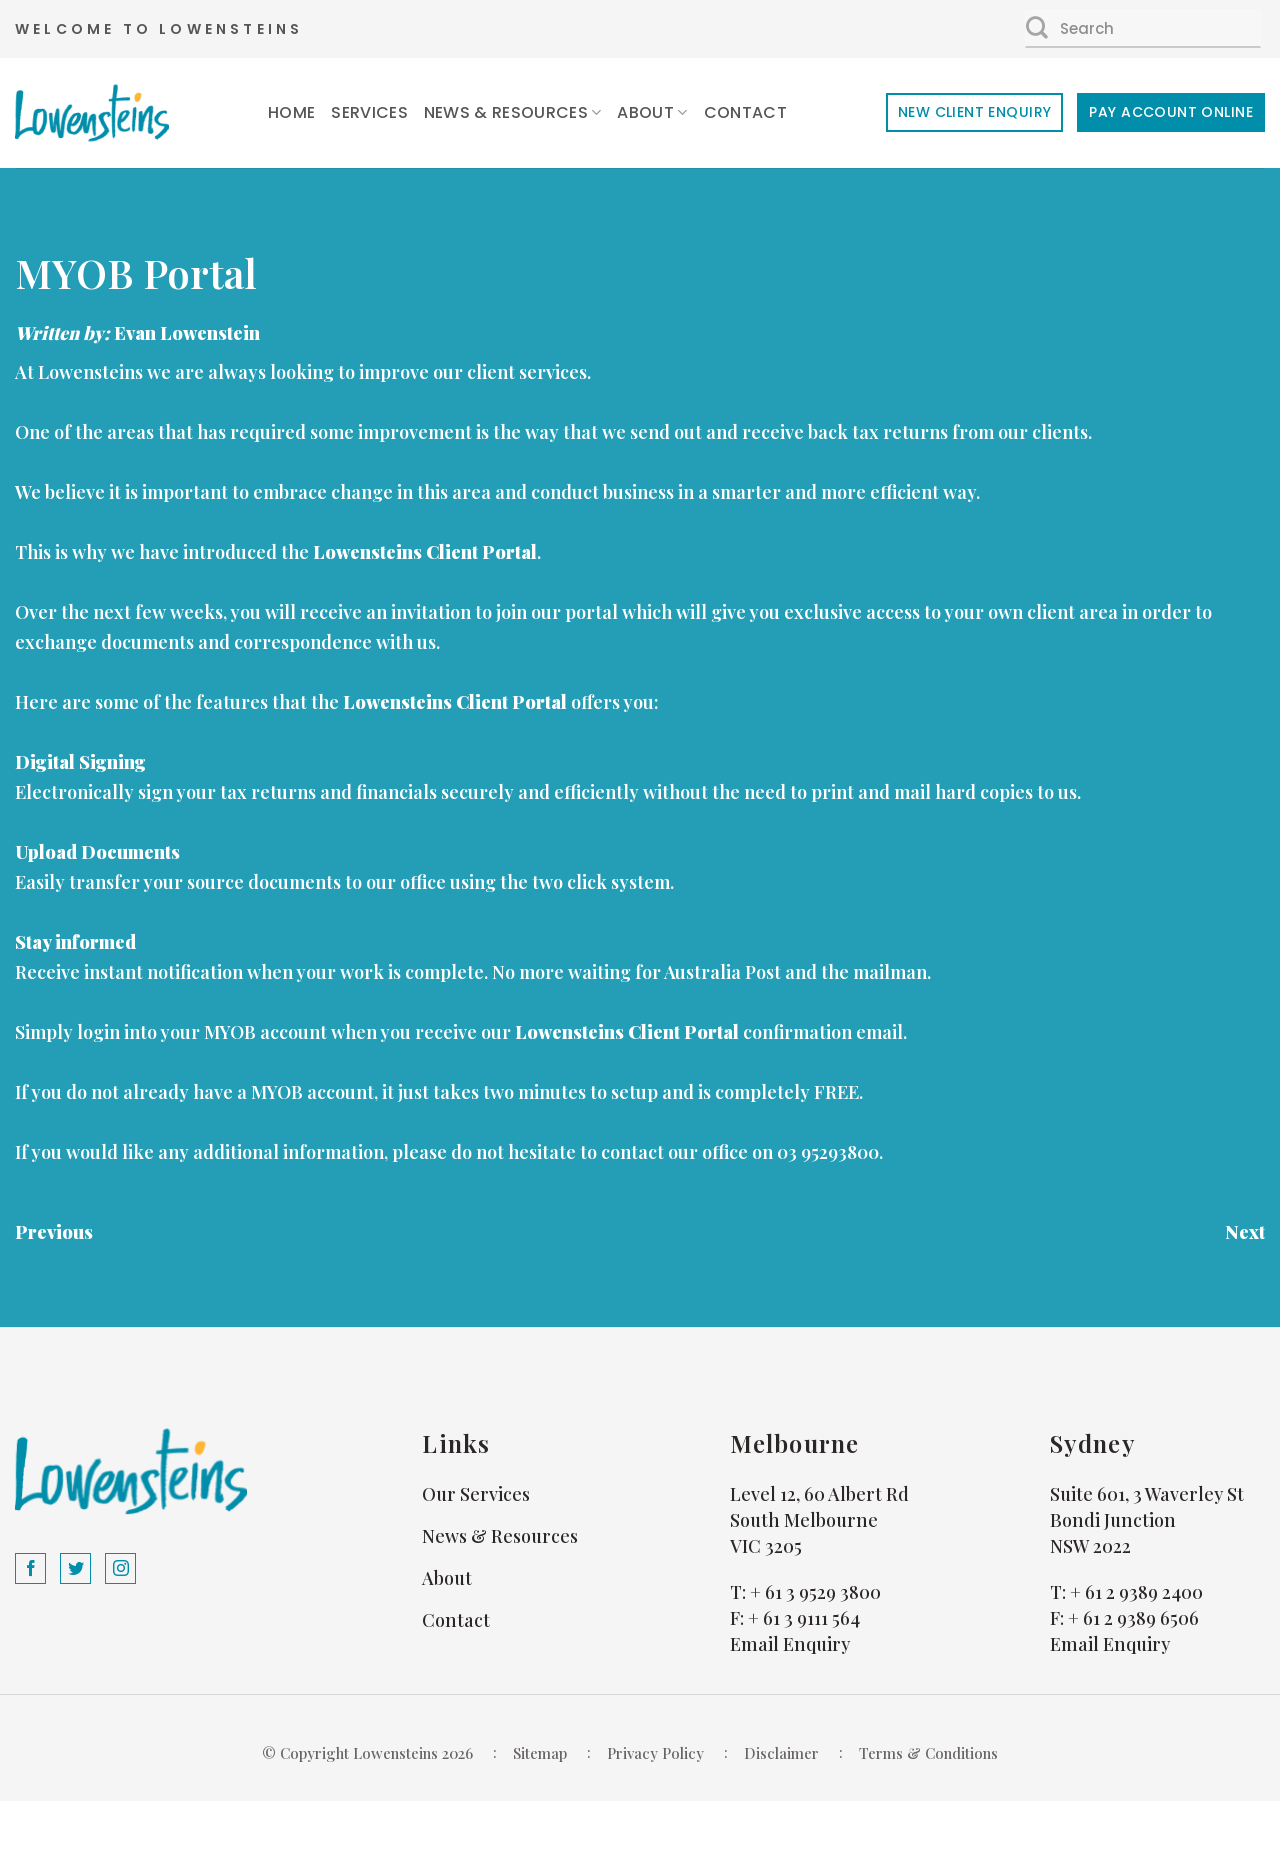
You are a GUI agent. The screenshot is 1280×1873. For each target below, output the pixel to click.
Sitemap (540, 1753)
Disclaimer (781, 1753)
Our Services (476, 1494)
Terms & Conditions (928, 1753)
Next (1245, 1232)
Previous (54, 1232)
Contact (745, 112)
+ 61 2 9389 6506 (1133, 1618)
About (652, 112)
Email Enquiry (790, 1644)
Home (291, 112)
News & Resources (513, 112)
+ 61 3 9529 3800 (815, 1592)
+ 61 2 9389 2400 (1136, 1592)
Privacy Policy (655, 1753)
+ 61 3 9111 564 (804, 1618)
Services (369, 112)
